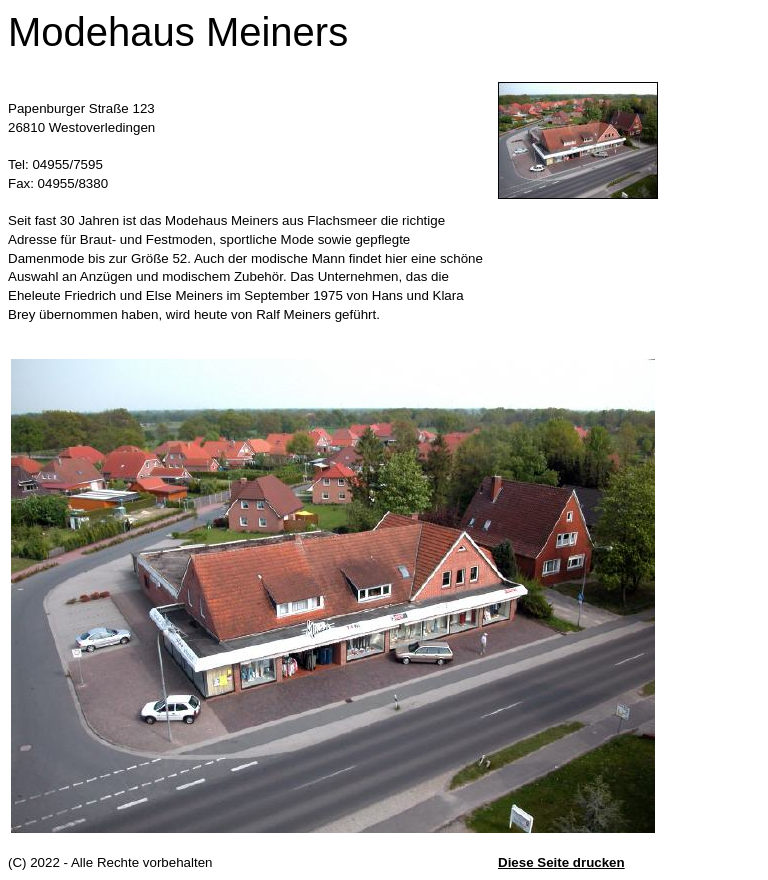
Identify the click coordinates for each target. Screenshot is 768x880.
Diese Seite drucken (561, 862)
